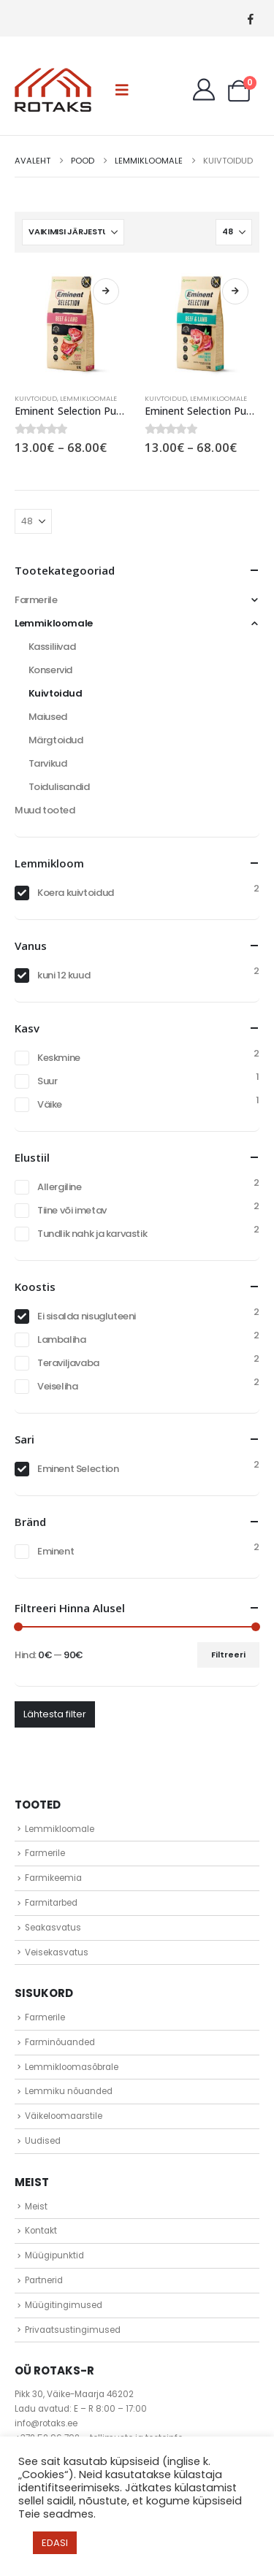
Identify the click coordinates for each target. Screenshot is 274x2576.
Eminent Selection (77, 1469)
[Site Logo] (53, 90)
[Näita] (234, 232)
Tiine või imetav (72, 1210)
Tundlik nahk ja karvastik (92, 1234)
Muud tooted (45, 810)
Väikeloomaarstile (63, 2116)
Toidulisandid (59, 787)
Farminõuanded (60, 2042)
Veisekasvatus (56, 1952)
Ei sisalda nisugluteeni (86, 1316)
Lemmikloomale (88, 398)
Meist (36, 2206)
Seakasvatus (53, 1927)
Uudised (43, 2141)
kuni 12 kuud (63, 975)
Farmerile (36, 600)
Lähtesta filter (54, 1714)
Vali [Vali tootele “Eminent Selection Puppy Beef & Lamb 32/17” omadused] (106, 291)
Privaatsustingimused (73, 2330)
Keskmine (58, 1058)
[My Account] (204, 90)
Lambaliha (61, 1339)
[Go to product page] (72, 325)
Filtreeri (228, 1654)
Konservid (50, 670)
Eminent (55, 1551)
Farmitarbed (51, 1903)
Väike (49, 1104)
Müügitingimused (63, 2305)
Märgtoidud (55, 740)
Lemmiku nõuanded (69, 2091)
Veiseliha (57, 1386)
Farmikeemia (53, 1878)
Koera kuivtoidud (75, 893)
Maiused (47, 717)
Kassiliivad (52, 646)
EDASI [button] (55, 2543)
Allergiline (59, 1187)
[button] (122, 89)
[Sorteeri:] (73, 232)
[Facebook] (250, 18)
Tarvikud (47, 763)
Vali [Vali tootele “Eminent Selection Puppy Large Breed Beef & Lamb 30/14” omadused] (235, 291)
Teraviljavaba (68, 1363)
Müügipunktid (54, 2255)
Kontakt (41, 2230)
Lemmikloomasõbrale (71, 2067)
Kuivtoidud (36, 398)
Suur (47, 1081)
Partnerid (44, 2280)
